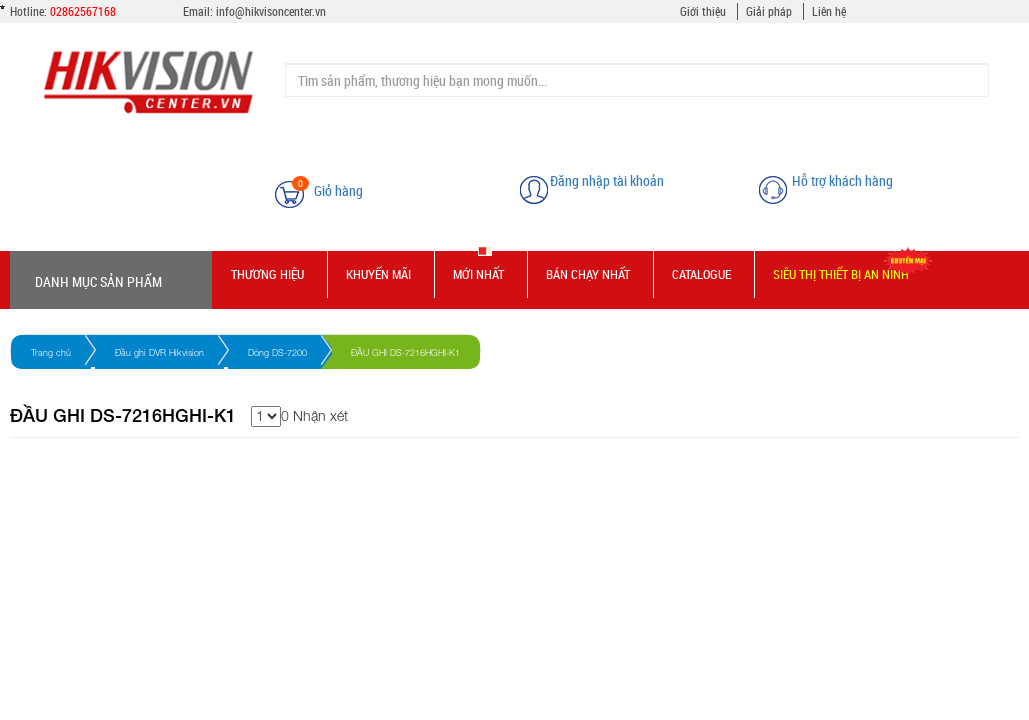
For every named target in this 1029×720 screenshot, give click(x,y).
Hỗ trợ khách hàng (842, 180)
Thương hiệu (267, 274)
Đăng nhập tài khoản (607, 180)
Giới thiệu (703, 11)
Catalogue (701, 274)
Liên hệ (829, 11)
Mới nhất (478, 274)
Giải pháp (769, 11)
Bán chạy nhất (588, 274)
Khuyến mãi (378, 274)
